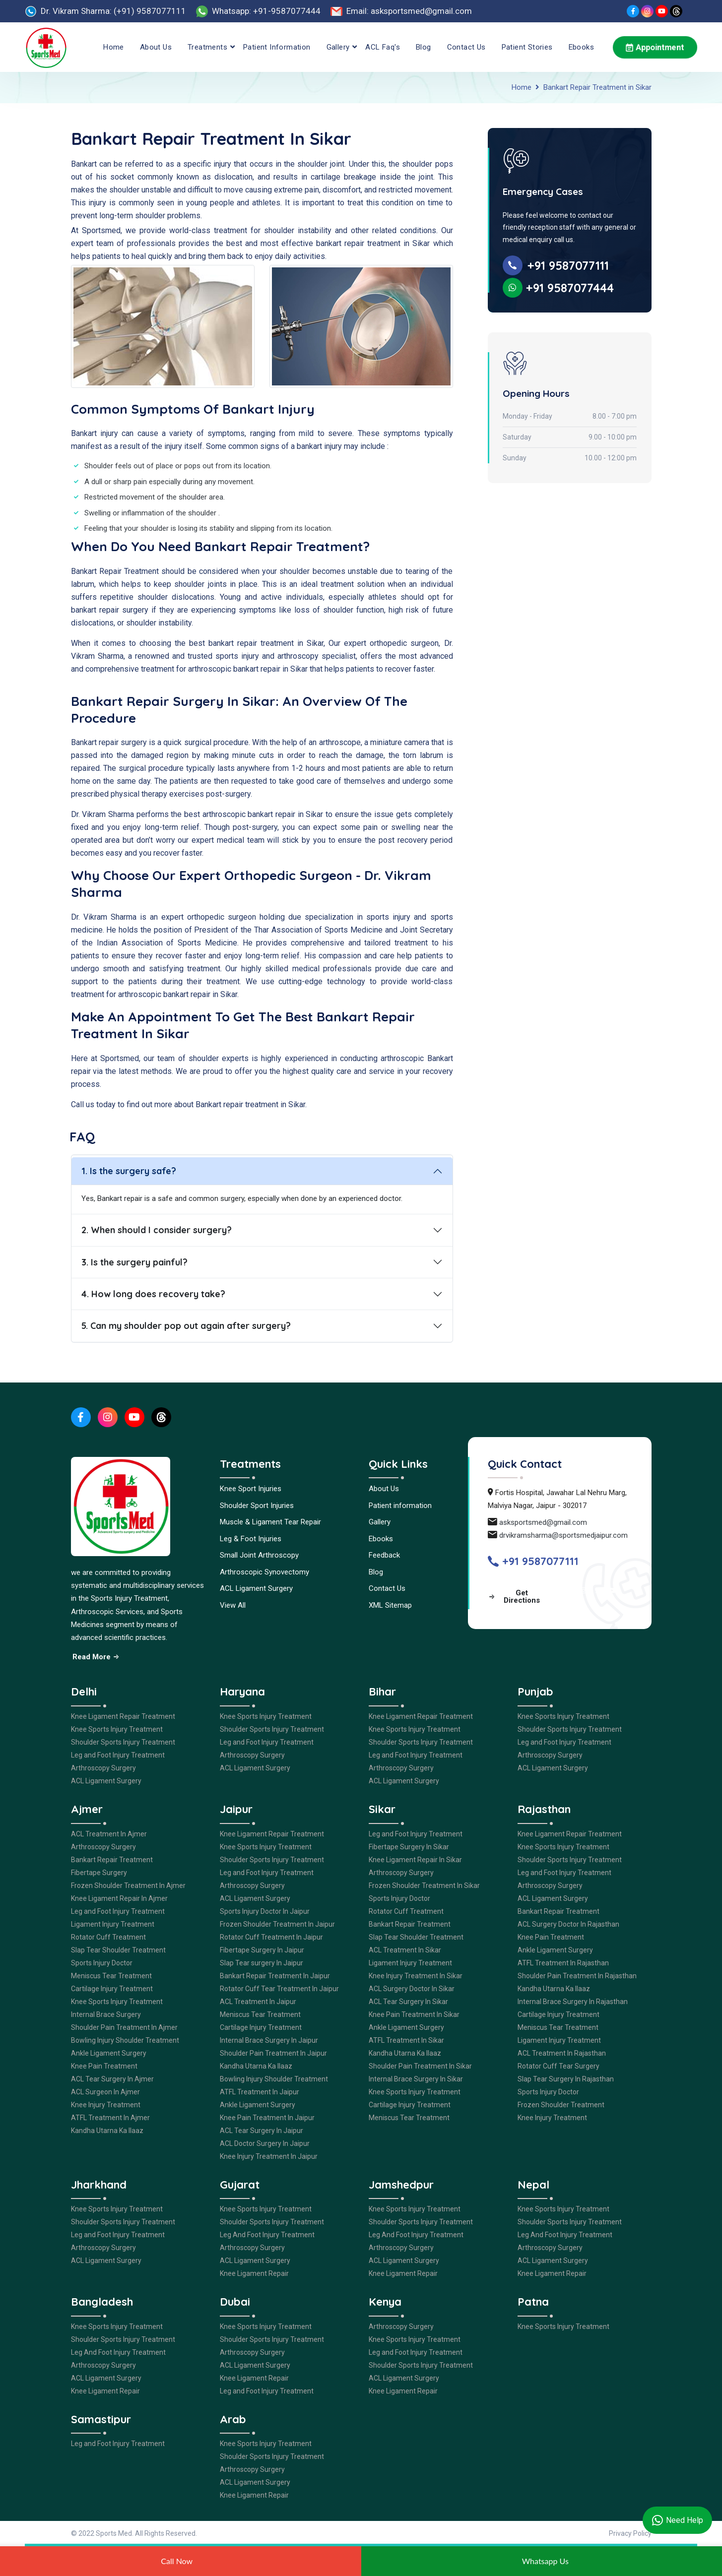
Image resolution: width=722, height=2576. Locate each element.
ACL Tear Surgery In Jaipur (261, 2131)
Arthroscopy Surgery (103, 1768)
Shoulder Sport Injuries (257, 1505)
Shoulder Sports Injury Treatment (123, 1742)
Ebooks (581, 47)
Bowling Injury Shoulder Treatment (125, 2040)
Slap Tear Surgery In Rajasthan (566, 2079)
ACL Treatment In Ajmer (109, 1834)
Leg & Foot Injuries (250, 1538)
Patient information (277, 47)
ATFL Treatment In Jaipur (259, 2092)
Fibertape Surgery (99, 1873)
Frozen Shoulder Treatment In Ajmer (128, 1885)
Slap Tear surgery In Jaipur (261, 1963)
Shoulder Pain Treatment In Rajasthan (577, 1976)
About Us (156, 47)
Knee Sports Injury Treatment (117, 1729)
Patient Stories (527, 47)
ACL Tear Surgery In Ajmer (112, 2079)
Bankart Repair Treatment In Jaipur (275, 1976)
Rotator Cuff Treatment (108, 1937)
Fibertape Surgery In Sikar (409, 1847)
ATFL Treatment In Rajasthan (563, 1963)
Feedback (384, 1555)
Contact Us (466, 47)
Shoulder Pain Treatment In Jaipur (273, 2053)
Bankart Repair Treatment (112, 1860)
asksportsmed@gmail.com (543, 1522)
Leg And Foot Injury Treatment (267, 2235)
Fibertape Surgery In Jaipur (262, 1950)
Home (113, 47)
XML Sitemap (390, 1605)
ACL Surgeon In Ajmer (105, 2092)
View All (233, 1605)
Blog (423, 47)
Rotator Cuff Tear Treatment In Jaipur (279, 1989)
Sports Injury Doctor (101, 1963)
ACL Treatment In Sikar (405, 1950)
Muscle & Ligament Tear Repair (270, 1521)
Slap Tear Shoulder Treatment (118, 1950)
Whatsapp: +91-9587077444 (266, 11)
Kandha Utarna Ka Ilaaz (107, 2131)
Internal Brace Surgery (106, 2014)
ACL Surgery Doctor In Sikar (412, 1989)
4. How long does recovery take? (153, 1294)
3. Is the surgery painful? (134, 1262)
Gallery (338, 47)
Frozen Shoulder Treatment (561, 2105)
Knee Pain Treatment (104, 2066)
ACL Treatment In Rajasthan (562, 2053)
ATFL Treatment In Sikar (406, 2040)
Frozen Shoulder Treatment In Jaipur (277, 1924)
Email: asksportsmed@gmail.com (409, 11)
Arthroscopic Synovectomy (264, 1572)
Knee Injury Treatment (105, 2105)
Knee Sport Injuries (250, 1488)
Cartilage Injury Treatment (112, 1989)
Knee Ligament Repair (254, 2273)
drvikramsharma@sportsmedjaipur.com (563, 1535)
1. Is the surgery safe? (128, 1171)
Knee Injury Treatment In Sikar (415, 1976)
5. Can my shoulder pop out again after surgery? (186, 1325)
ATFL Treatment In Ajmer (110, 2118)
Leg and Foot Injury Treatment (118, 1755)
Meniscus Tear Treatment (111, 1976)
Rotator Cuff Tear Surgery (558, 2066)
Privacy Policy (630, 2533)
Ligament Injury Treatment (112, 1924)
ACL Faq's (382, 47)
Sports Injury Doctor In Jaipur (265, 1911)
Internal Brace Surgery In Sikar (416, 2079)
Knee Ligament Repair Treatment (123, 1716)
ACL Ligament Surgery (256, 1588)
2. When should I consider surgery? (156, 1230)
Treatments (207, 47)
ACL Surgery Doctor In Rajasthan (568, 1924)
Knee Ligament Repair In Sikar (415, 1860)
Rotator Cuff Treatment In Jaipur (271, 1937)
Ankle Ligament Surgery (108, 2053)
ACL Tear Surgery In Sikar (408, 2002)
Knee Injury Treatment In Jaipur (269, 2156)
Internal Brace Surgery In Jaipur (269, 2040)
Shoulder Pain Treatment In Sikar (420, 2066)
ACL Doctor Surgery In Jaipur (265, 2143)
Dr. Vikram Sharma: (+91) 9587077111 (113, 11)
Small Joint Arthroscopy (259, 1555)
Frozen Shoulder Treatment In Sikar (424, 1885)
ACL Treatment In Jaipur (258, 2002)
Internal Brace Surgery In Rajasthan (573, 2002)
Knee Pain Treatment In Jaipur (267, 2118)
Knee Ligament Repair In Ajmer (119, 1898)
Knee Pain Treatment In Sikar (414, 2014)
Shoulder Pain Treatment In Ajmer (124, 2027)
